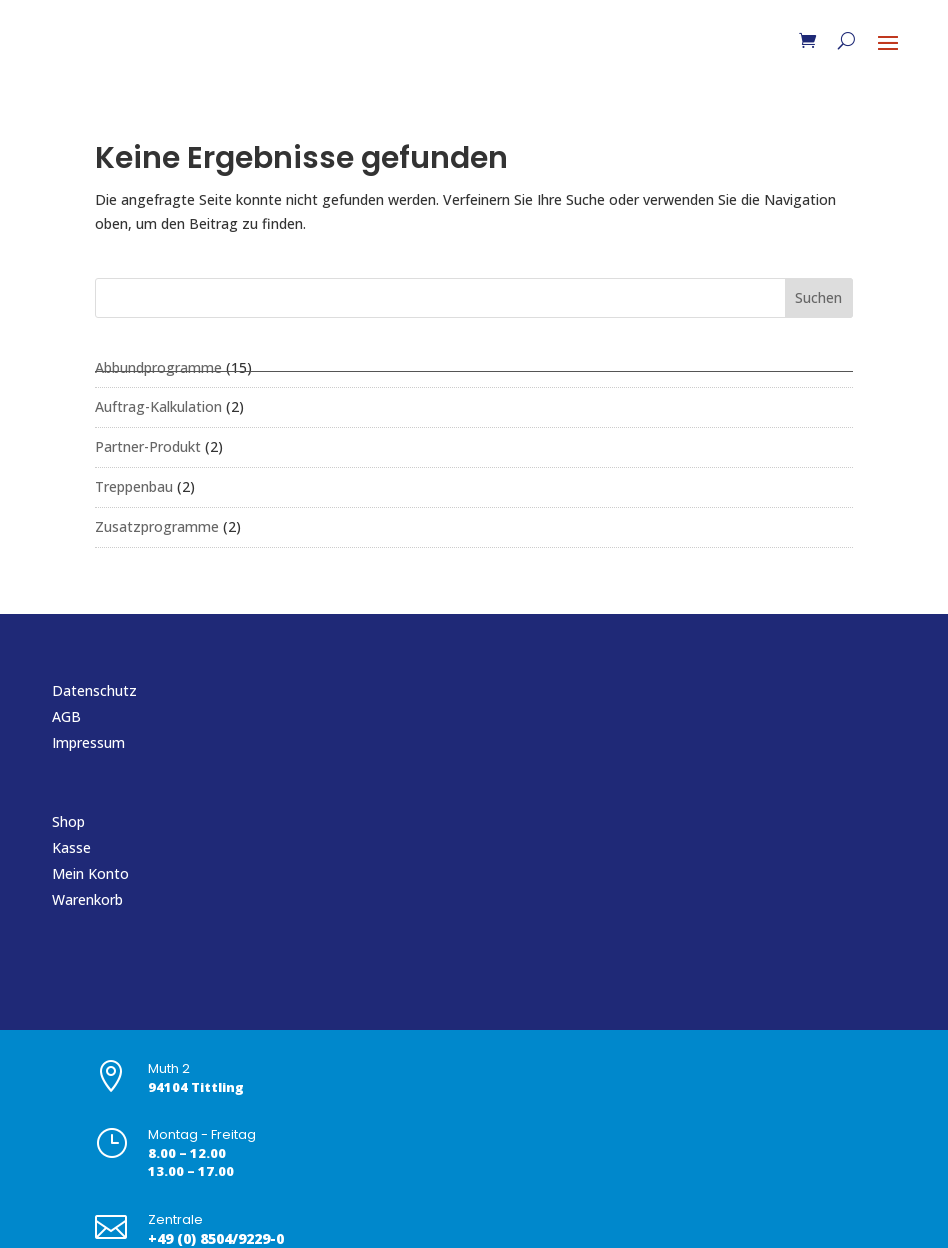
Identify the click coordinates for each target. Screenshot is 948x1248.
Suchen (818, 297)
